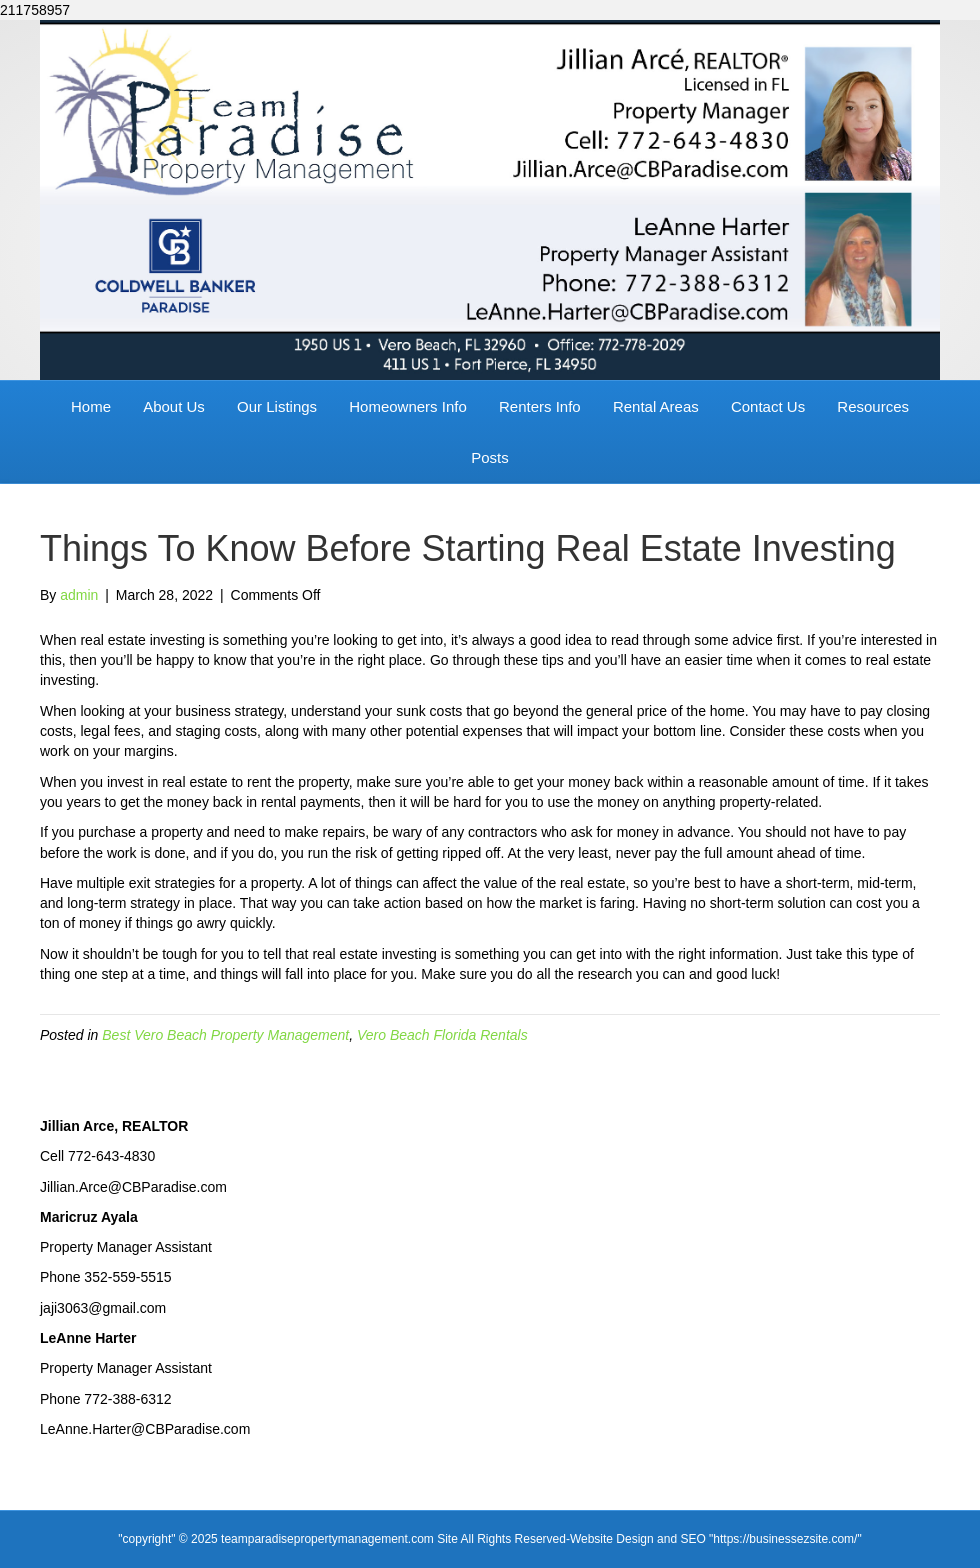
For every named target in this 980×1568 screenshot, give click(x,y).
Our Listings (277, 406)
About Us (174, 406)
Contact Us (768, 406)
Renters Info (540, 406)
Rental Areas (656, 406)
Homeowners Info (408, 406)
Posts (490, 457)
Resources (873, 406)
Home (91, 406)
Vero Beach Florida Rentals (442, 1035)
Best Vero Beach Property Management (225, 1035)
